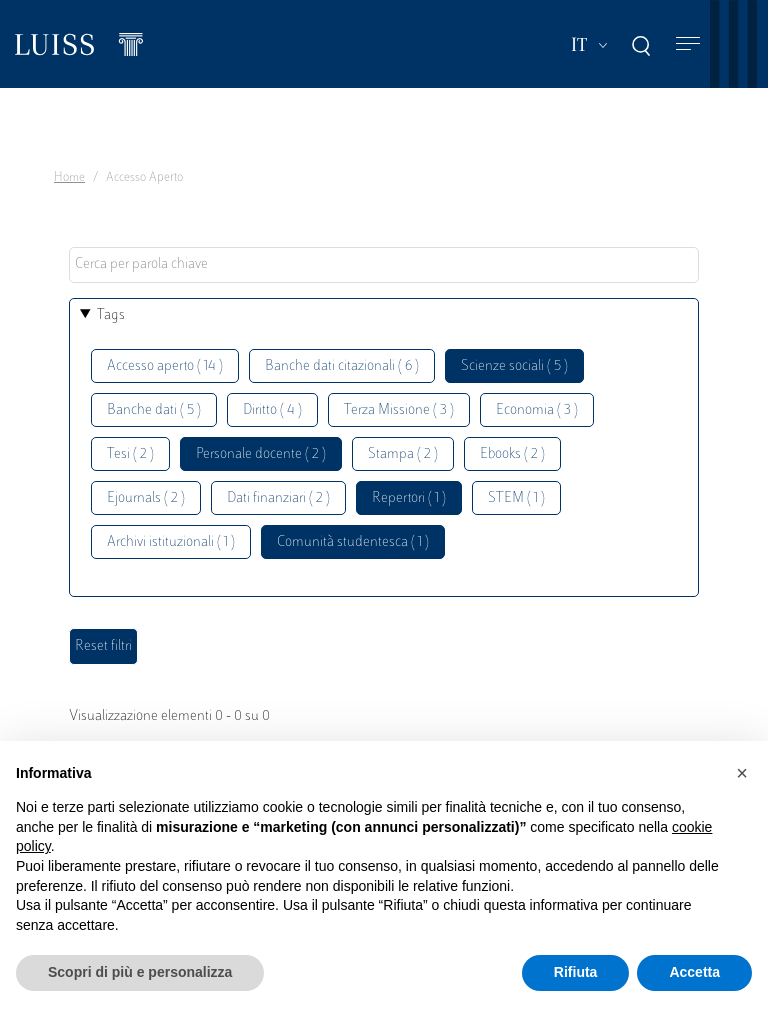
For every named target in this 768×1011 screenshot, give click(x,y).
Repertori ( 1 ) (409, 498)
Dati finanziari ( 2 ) (278, 498)
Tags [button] (111, 315)
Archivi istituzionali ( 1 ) (171, 542)
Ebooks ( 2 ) (512, 454)
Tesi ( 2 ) (130, 454)
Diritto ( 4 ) (272, 410)
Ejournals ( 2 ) (146, 498)
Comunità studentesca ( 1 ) (353, 542)
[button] (742, 773)
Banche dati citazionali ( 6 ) (342, 366)
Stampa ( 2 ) (403, 454)
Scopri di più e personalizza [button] (140, 972)
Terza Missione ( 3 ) (399, 410)
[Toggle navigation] (688, 44)
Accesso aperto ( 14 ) (165, 366)
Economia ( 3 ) (537, 410)
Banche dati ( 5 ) (154, 410)
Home (69, 178)
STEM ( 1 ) (516, 498)
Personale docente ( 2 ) (261, 454)
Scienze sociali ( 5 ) (514, 366)
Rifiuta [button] (576, 972)
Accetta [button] (694, 972)
